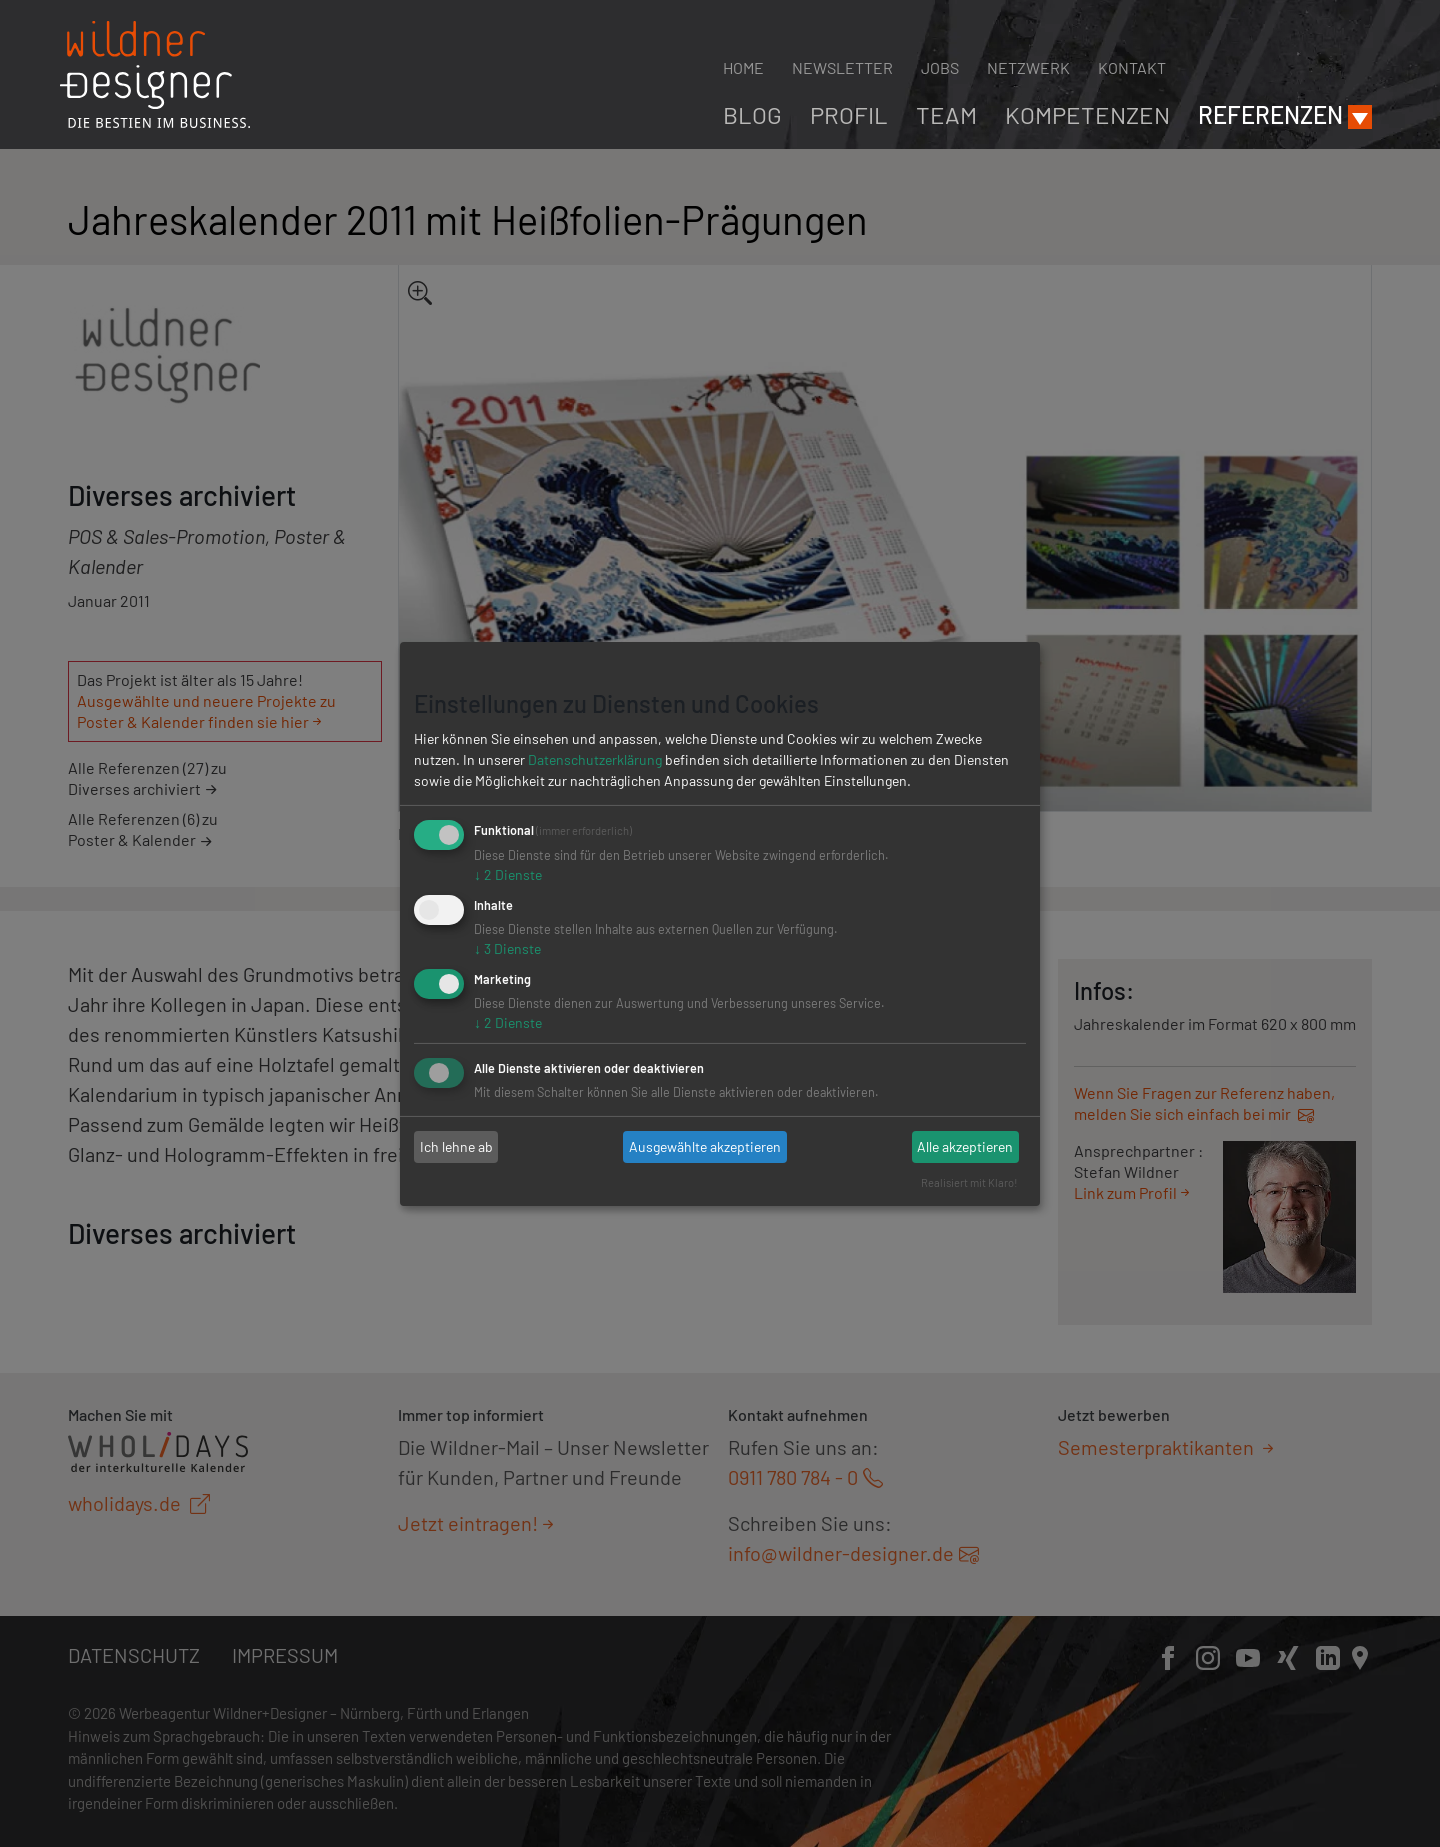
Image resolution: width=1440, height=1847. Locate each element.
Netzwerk (1028, 67)
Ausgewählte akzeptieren (705, 1146)
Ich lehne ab (456, 1146)
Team (946, 114)
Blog (752, 114)
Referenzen (1270, 114)
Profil (849, 114)
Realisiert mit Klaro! (969, 1182)
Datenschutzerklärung (595, 759)
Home (743, 67)
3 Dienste (507, 948)
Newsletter (842, 67)
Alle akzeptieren (965, 1146)
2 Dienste (508, 874)
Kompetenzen (1087, 114)
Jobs (940, 67)
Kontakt (1132, 67)
